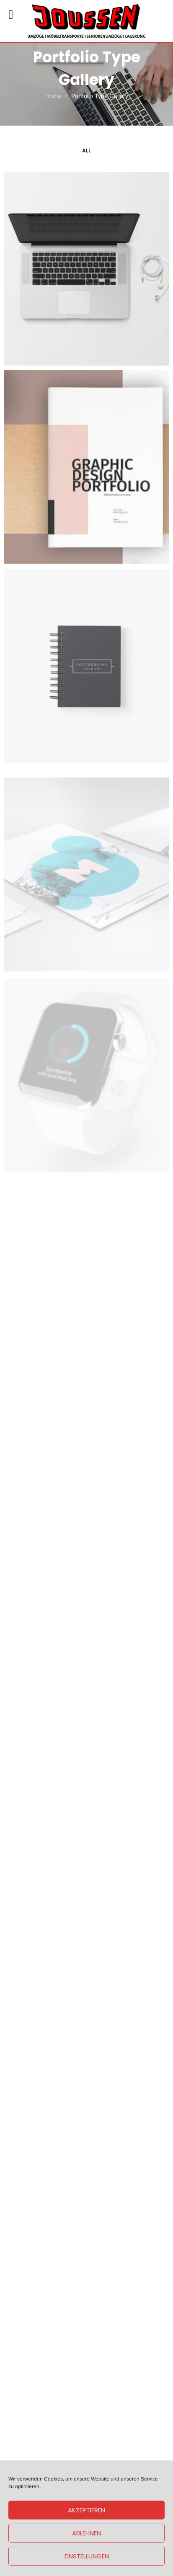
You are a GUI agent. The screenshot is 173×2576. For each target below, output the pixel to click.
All (86, 150)
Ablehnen (86, 2533)
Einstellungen (87, 2556)
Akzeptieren (86, 2510)
